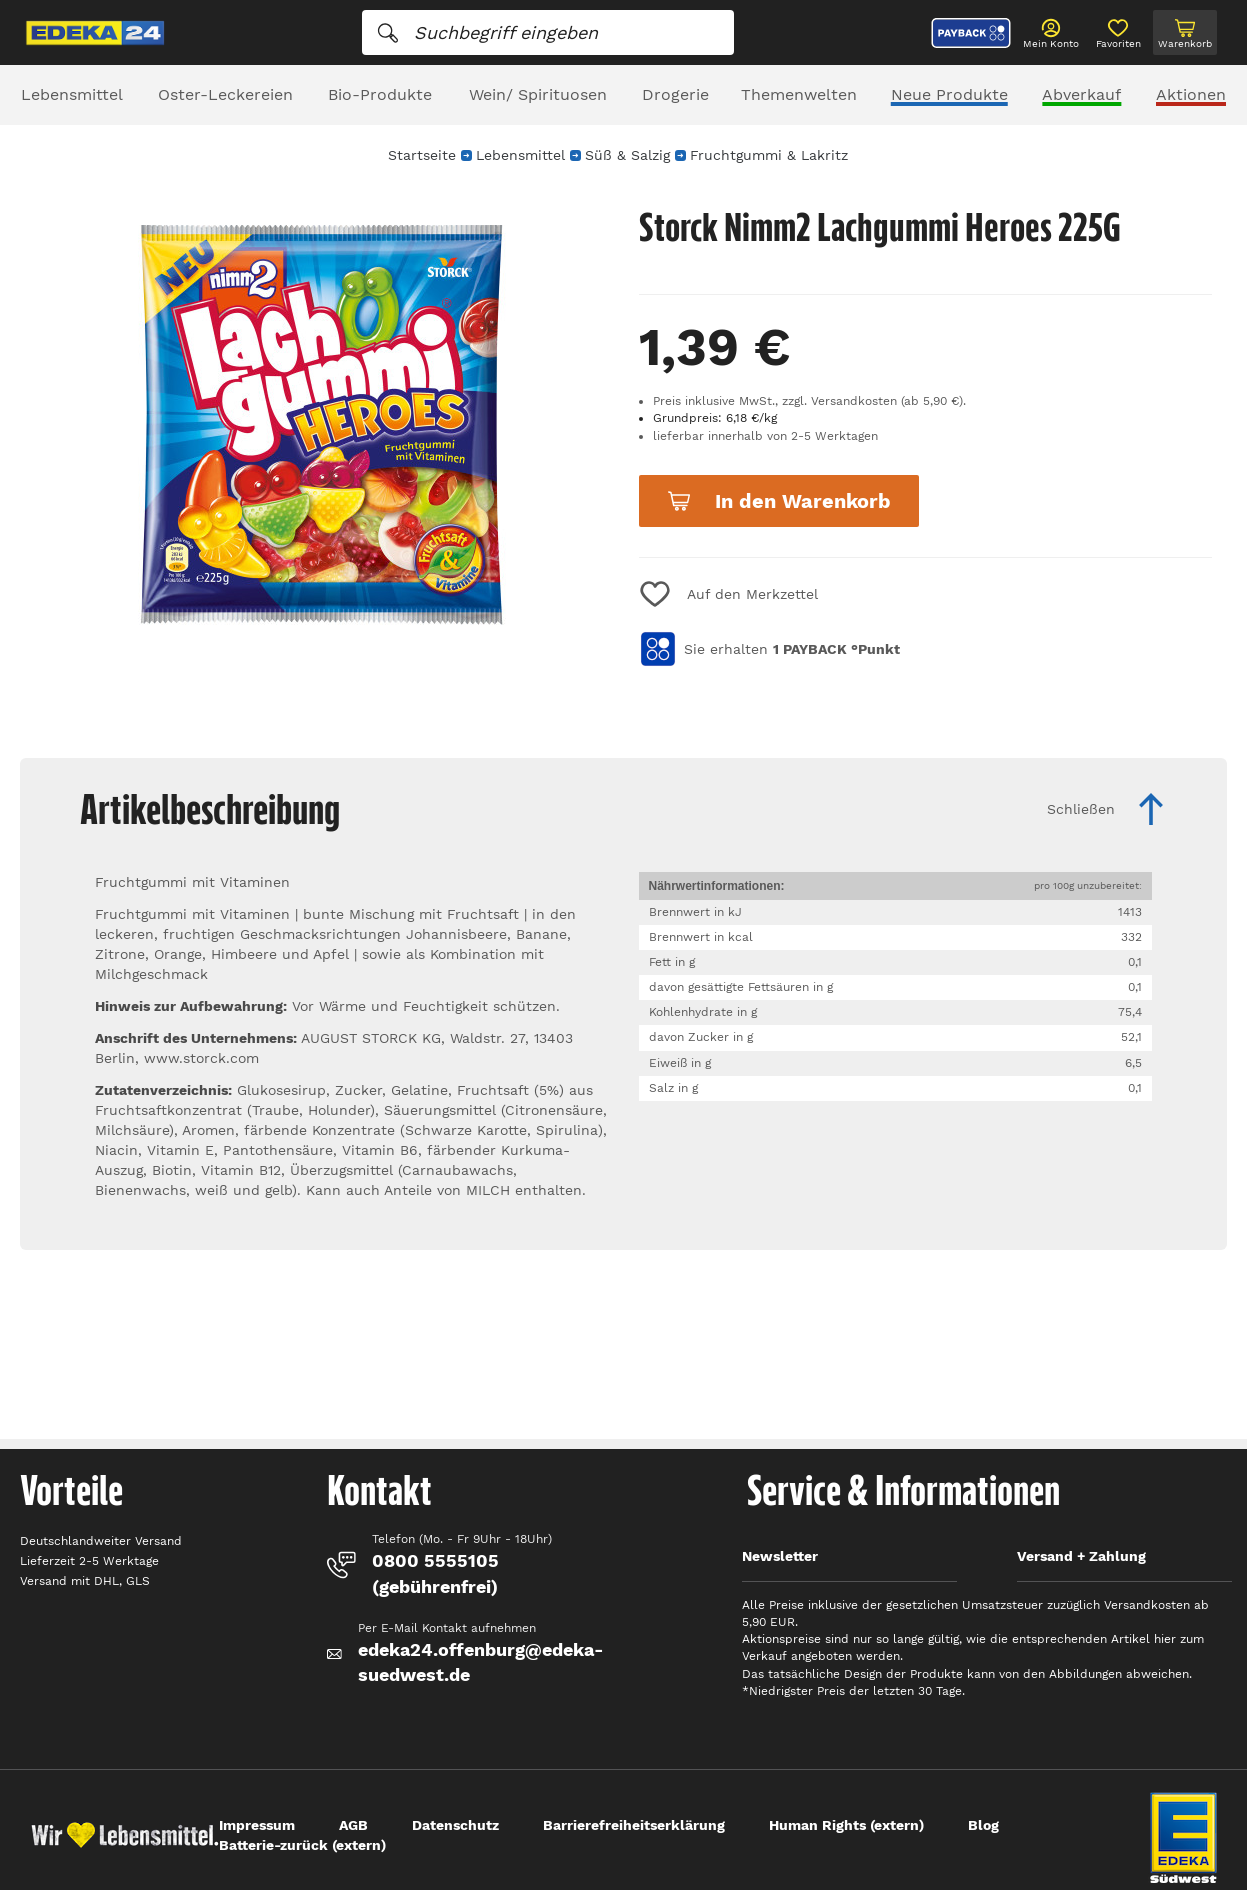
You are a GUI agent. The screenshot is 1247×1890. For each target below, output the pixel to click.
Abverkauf (1081, 94)
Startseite (422, 155)
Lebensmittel (72, 94)
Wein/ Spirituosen (538, 94)
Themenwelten (799, 94)
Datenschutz (455, 1825)
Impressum (257, 1825)
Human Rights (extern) (846, 1825)
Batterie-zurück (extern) (302, 1845)
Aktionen (1191, 94)
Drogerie (675, 94)
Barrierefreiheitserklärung (634, 1825)
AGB (353, 1825)
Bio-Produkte (380, 94)
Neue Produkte (949, 94)
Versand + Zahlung (1081, 1556)
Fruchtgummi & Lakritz (769, 155)
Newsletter (780, 1556)
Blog (983, 1825)
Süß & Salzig (627, 155)
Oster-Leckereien (225, 94)
